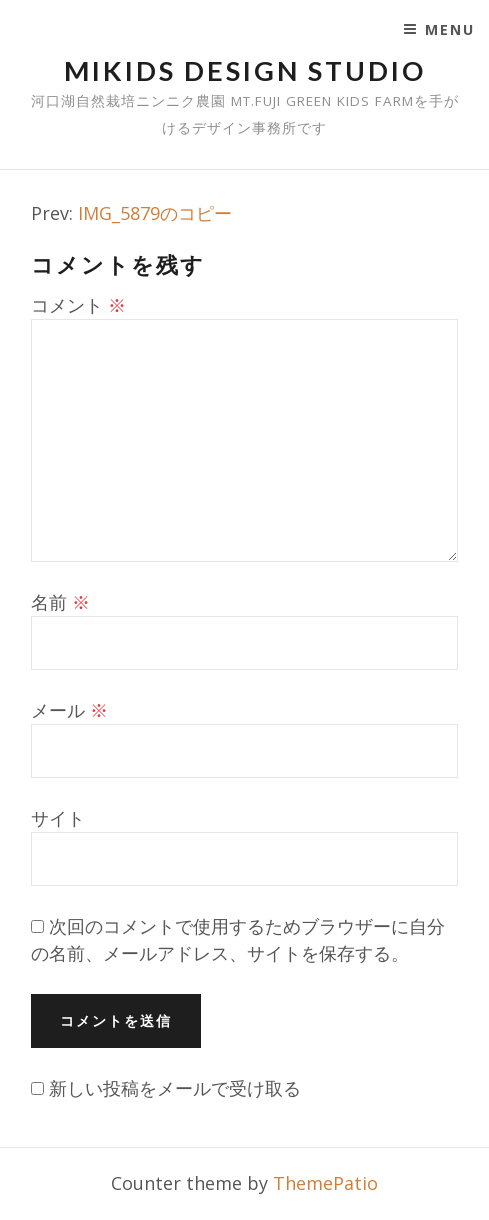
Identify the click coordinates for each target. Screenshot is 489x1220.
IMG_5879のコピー (155, 213)
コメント (78, 305)
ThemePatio (325, 1183)
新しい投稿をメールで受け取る (175, 1088)
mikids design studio (245, 70)
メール (69, 710)
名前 (60, 602)
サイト (58, 818)
